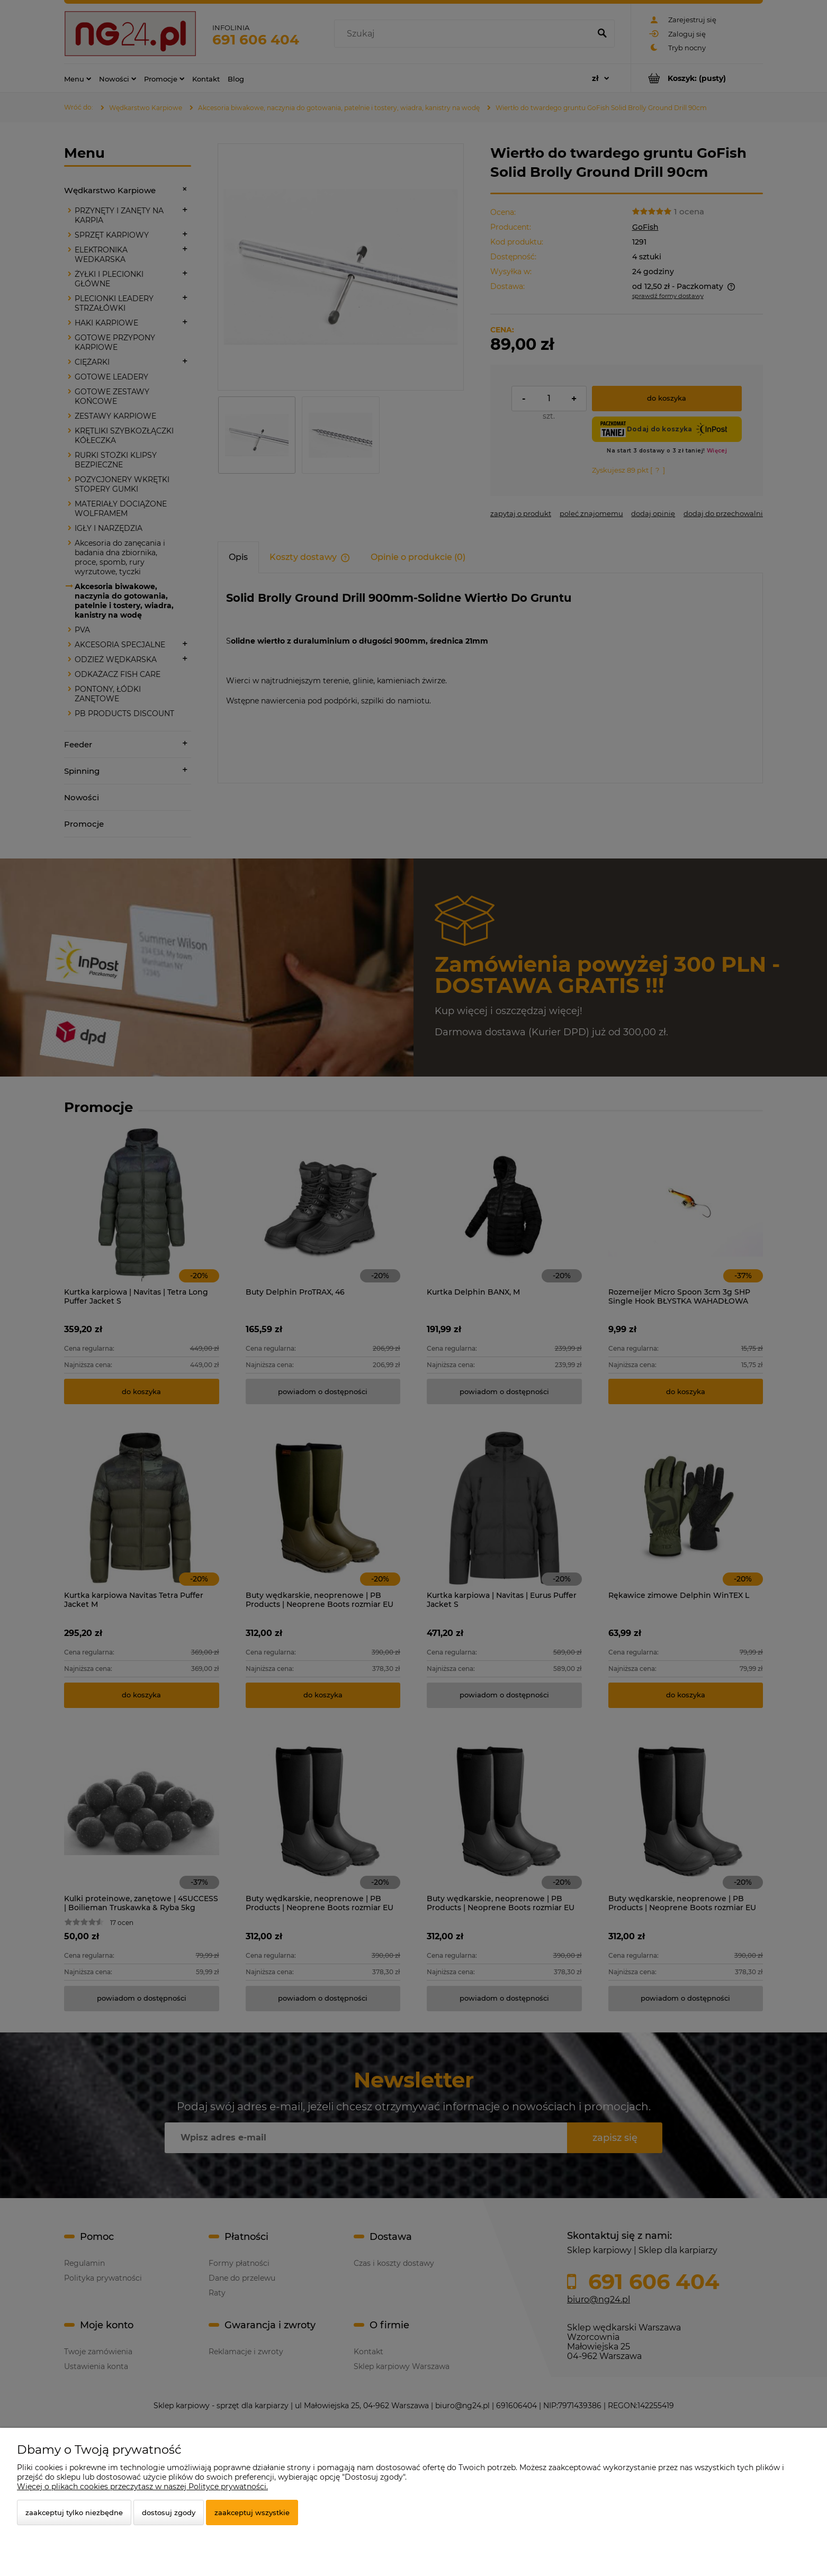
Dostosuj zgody (168, 2512)
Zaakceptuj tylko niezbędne (74, 2512)
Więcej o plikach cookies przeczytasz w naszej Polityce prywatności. (142, 2486)
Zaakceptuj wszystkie (252, 2512)
